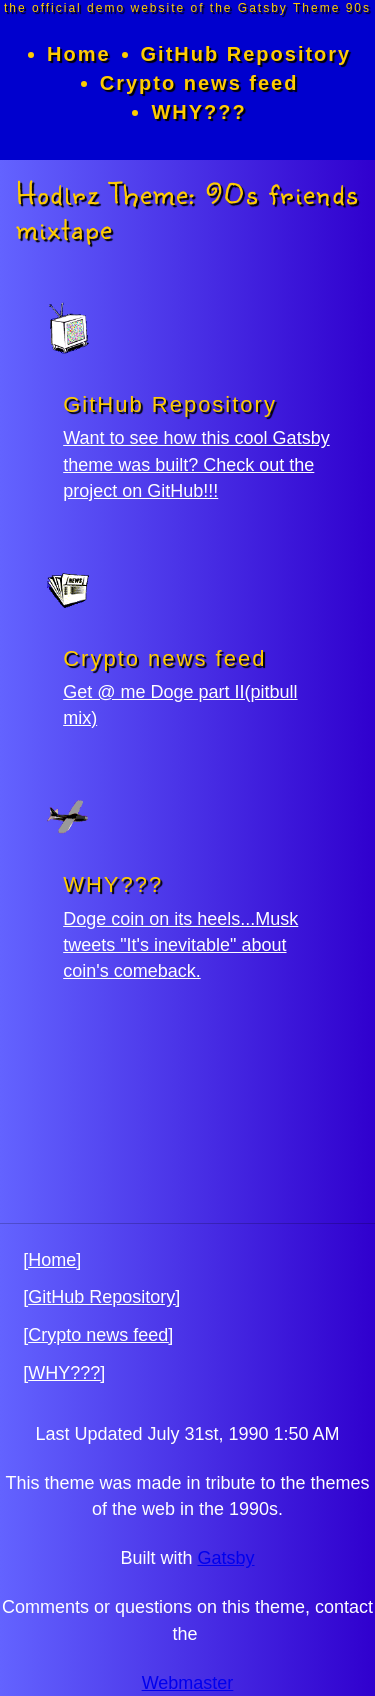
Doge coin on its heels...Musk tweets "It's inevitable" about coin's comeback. (180, 945)
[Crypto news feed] (98, 1335)
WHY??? (198, 112)
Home (79, 54)
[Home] (52, 1260)
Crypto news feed (199, 83)
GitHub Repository (246, 54)
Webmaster (188, 1683)
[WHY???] (64, 1373)
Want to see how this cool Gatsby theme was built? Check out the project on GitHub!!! (196, 464)
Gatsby (226, 1558)
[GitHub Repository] (101, 1297)
